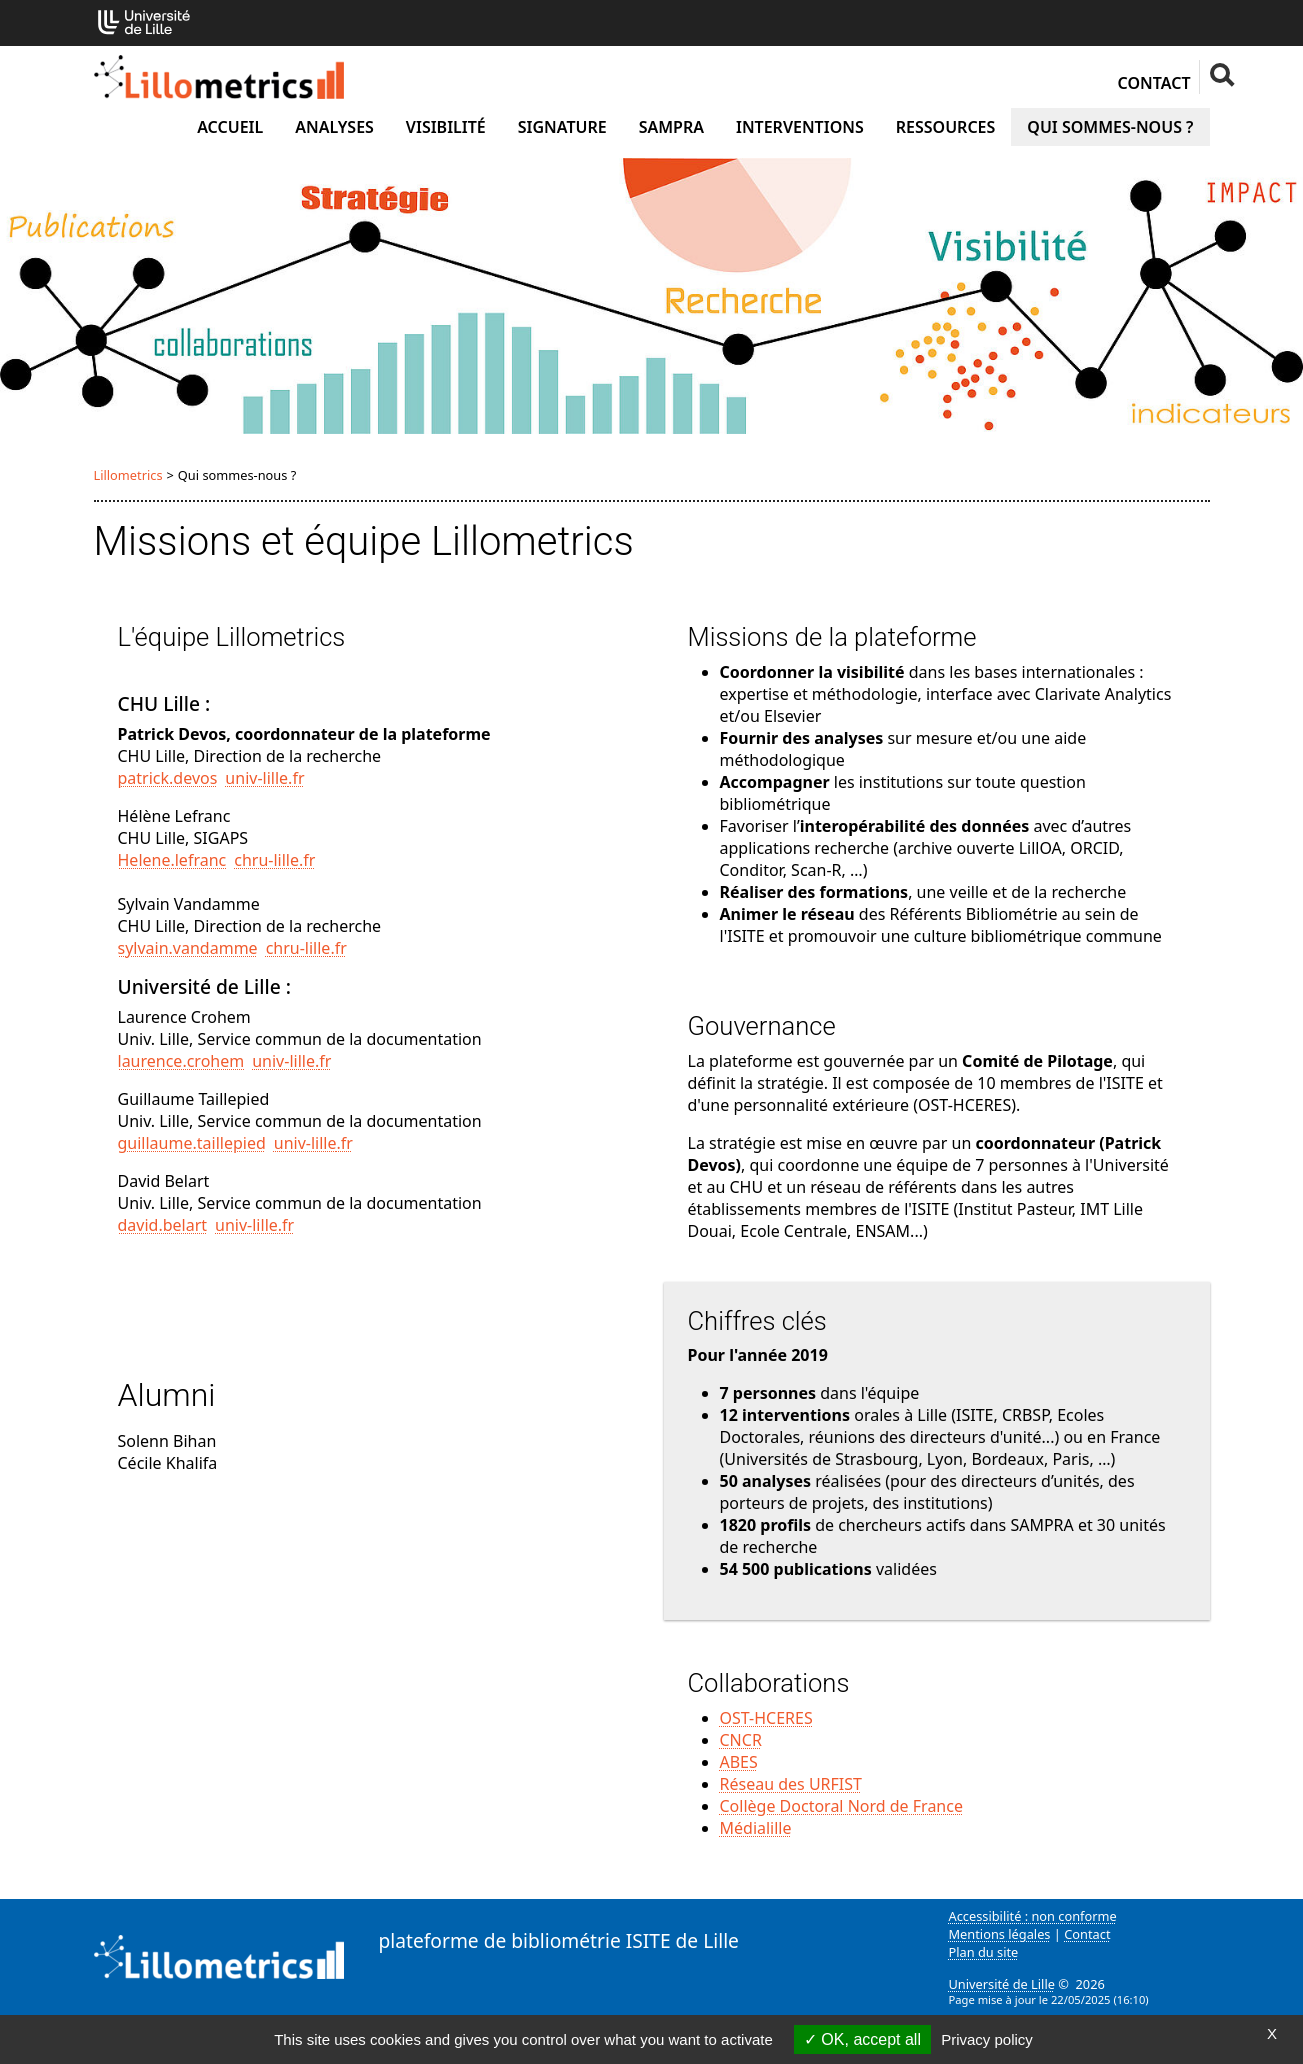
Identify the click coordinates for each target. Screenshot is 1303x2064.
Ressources (946, 127)
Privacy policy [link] (987, 2039)
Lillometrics (128, 475)
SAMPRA (671, 127)
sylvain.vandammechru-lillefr (232, 948)
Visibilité (446, 127)
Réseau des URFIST (791, 1784)
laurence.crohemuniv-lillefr (225, 1061)
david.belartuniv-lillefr (206, 1225)
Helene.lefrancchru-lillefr (217, 860)
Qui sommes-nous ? (1110, 127)
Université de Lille (1002, 1984)
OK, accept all (862, 2039)
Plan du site (984, 1952)
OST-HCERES (766, 1718)
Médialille (756, 1828)
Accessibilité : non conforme (1033, 1916)
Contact (1154, 83)
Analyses (334, 127)
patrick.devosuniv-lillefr (211, 778)
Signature (562, 127)
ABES (739, 1762)
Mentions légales (1000, 1934)
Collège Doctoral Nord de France (841, 1806)
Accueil (230, 127)
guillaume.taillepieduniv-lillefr (235, 1143)
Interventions (800, 127)
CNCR (741, 1740)
